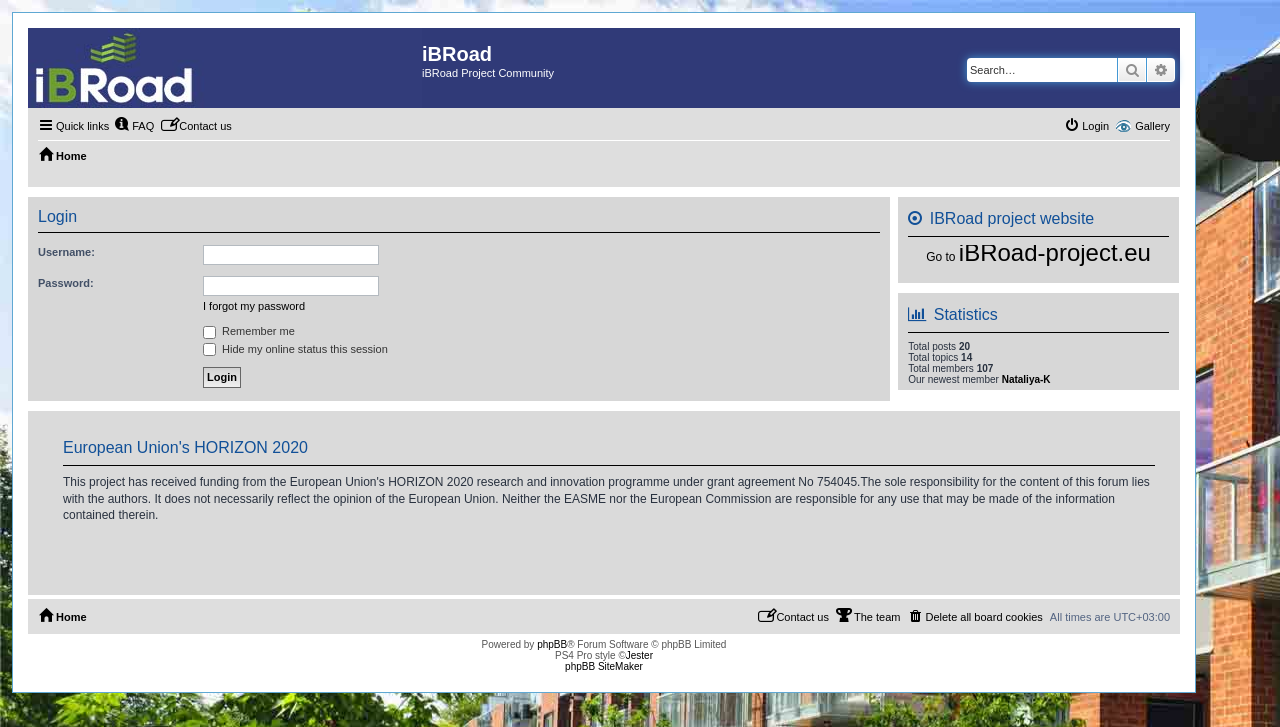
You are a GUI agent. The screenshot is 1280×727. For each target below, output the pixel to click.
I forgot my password (254, 306)
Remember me (249, 331)
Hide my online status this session (295, 349)
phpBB (552, 644)
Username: (66, 252)
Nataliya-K (1026, 379)
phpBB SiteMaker (604, 666)
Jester (639, 655)
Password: (66, 283)
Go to (940, 257)
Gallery (1152, 126)
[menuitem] (134, 126)
